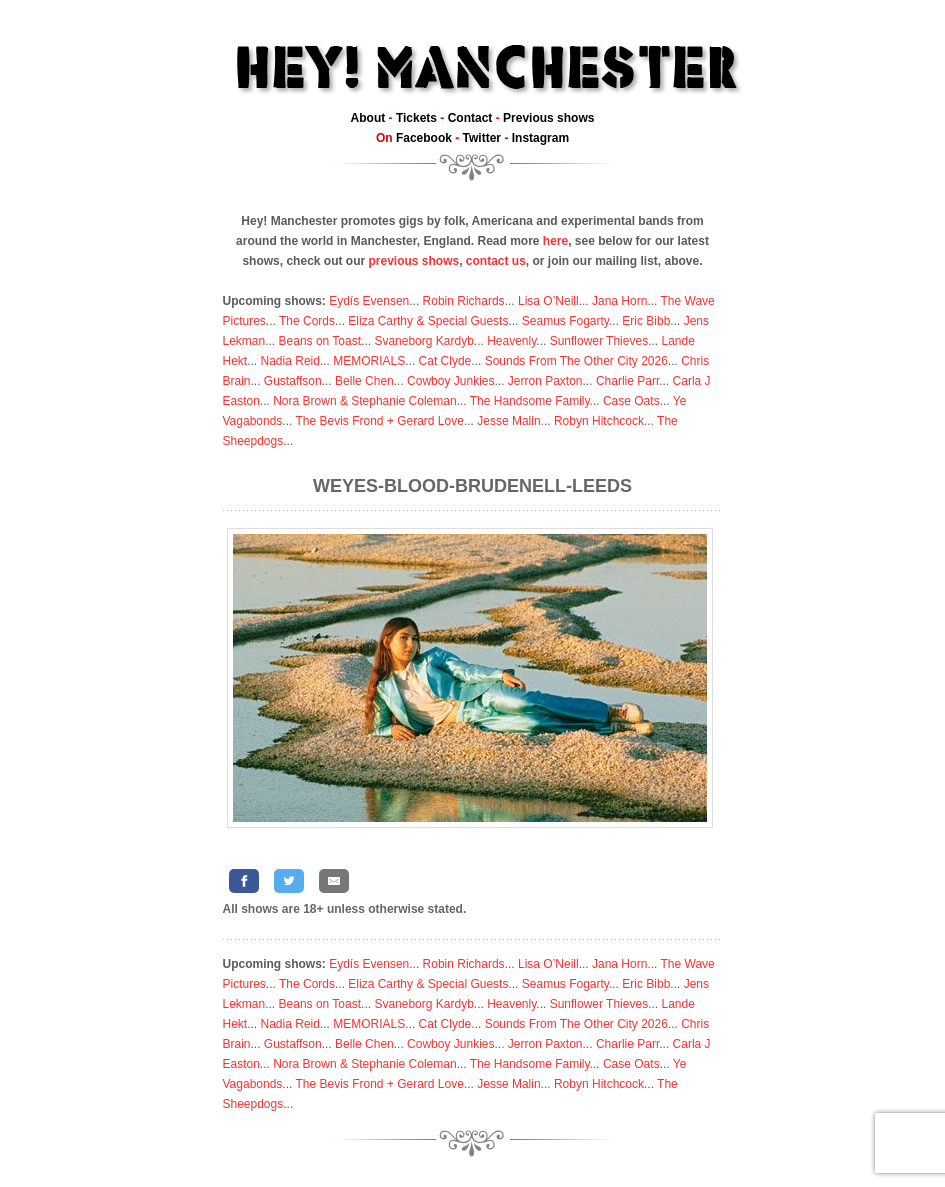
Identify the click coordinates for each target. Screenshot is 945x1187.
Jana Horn (619, 301)
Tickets (416, 118)
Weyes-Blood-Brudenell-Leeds (472, 486)
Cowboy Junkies (450, 381)
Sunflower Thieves (599, 341)
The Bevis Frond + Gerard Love (379, 421)
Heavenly (511, 341)
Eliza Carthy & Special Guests (428, 321)
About (368, 118)
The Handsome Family (530, 401)
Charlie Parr (627, 381)
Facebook (424, 138)
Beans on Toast (320, 341)
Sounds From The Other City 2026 (576, 361)
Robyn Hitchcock (599, 421)
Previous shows (548, 118)
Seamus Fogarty (565, 321)
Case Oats (631, 401)
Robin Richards (464, 301)
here (555, 241)
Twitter (482, 138)
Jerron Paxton (545, 381)
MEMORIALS (369, 361)
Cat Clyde (445, 361)
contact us (496, 261)
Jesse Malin (508, 421)
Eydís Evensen (369, 301)
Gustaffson (293, 381)
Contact (470, 118)
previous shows (413, 261)
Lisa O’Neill (548, 301)
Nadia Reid (290, 361)
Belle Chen (364, 381)
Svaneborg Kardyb (423, 341)
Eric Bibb (646, 321)
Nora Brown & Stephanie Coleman (364, 401)
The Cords (307, 321)
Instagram (540, 138)
